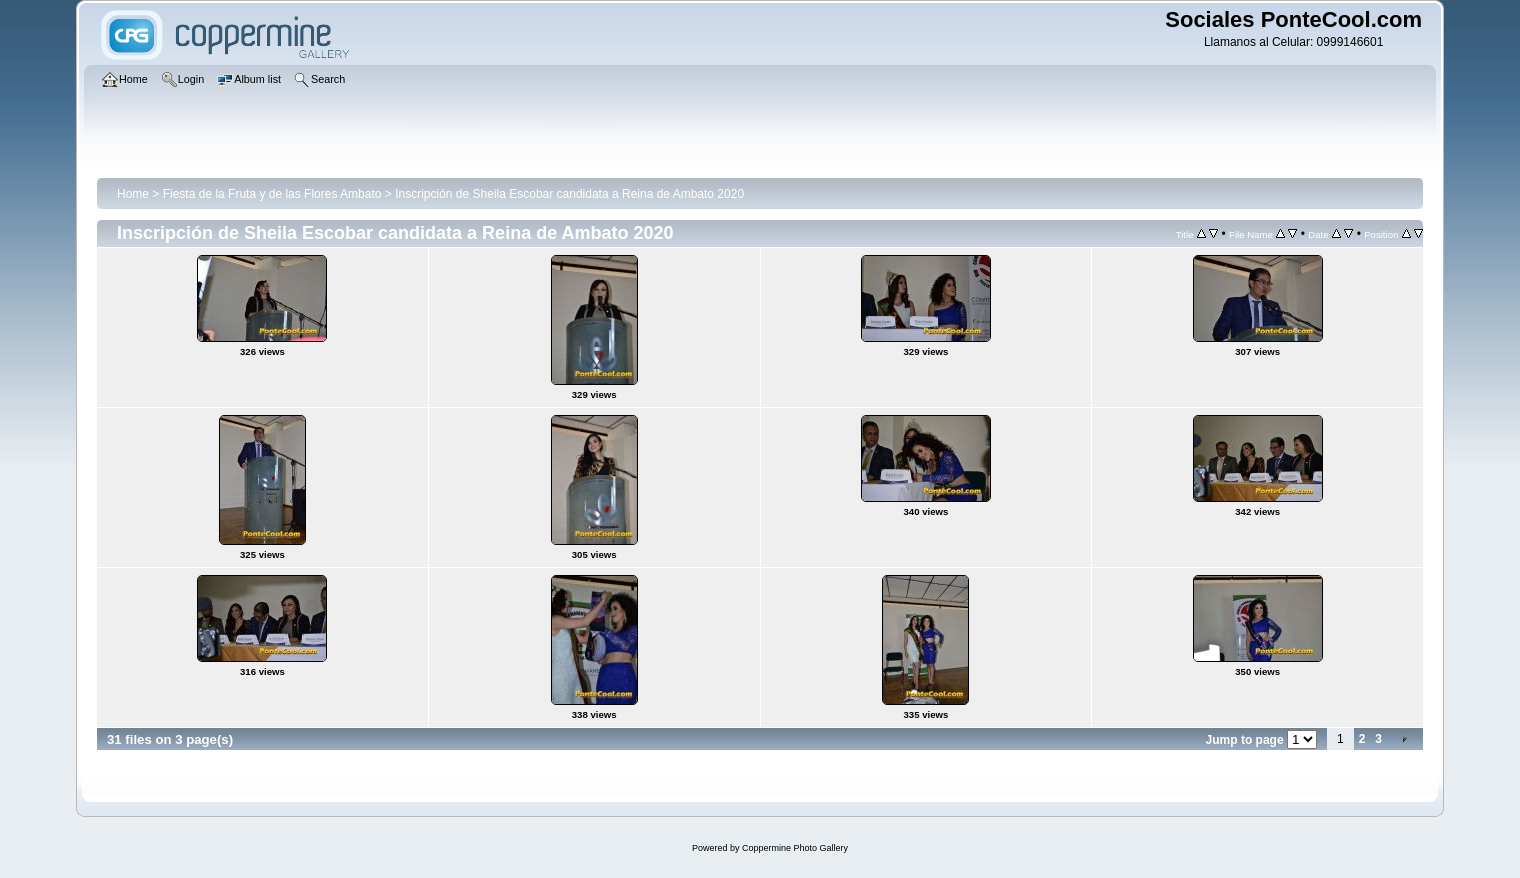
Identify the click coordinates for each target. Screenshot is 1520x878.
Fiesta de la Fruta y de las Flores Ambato (272, 194)
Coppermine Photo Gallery (795, 848)
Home (133, 194)
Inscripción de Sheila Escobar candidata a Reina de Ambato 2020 (569, 194)
